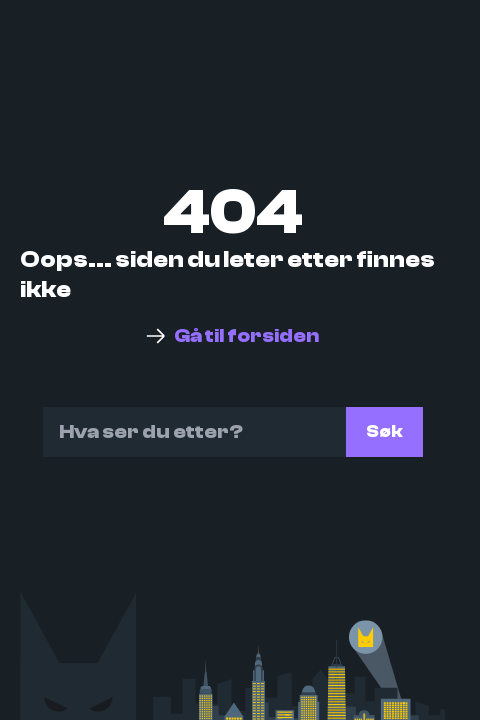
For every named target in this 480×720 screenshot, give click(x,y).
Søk (384, 431)
